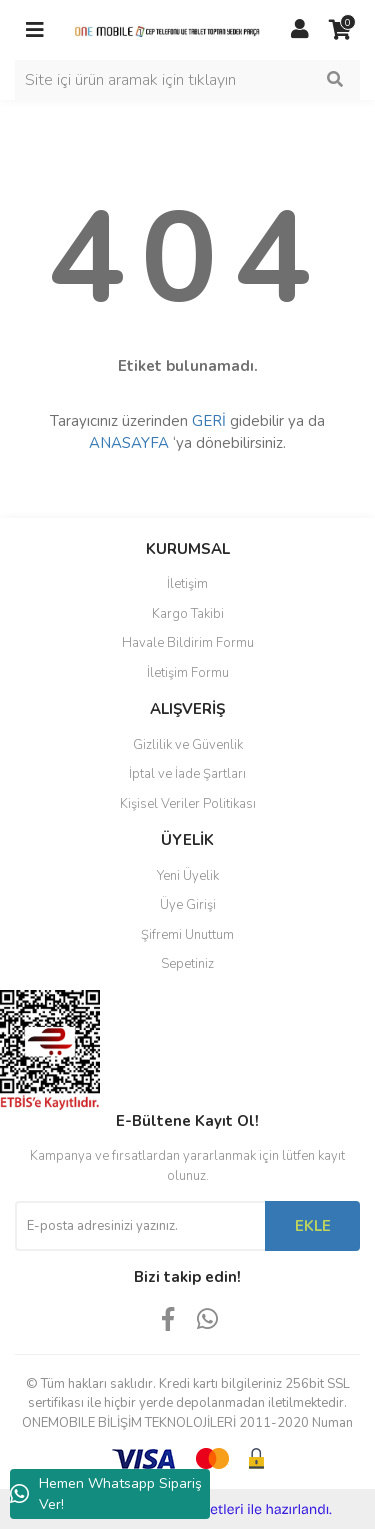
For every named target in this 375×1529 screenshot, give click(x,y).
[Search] (187, 80)
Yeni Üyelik (188, 876)
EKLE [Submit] (313, 1226)
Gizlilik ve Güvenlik (188, 745)
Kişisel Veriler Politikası (188, 804)
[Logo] (167, 30)
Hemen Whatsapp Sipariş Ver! (106, 1494)
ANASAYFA (129, 443)
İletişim (187, 584)
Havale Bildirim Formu (188, 643)
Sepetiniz (187, 964)
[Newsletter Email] (140, 1226)
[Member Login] (300, 30)
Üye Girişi (188, 905)
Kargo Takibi (188, 614)
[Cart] (340, 30)
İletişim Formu (188, 673)
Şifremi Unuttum (187, 935)
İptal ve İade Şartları (187, 774)
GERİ (209, 421)
